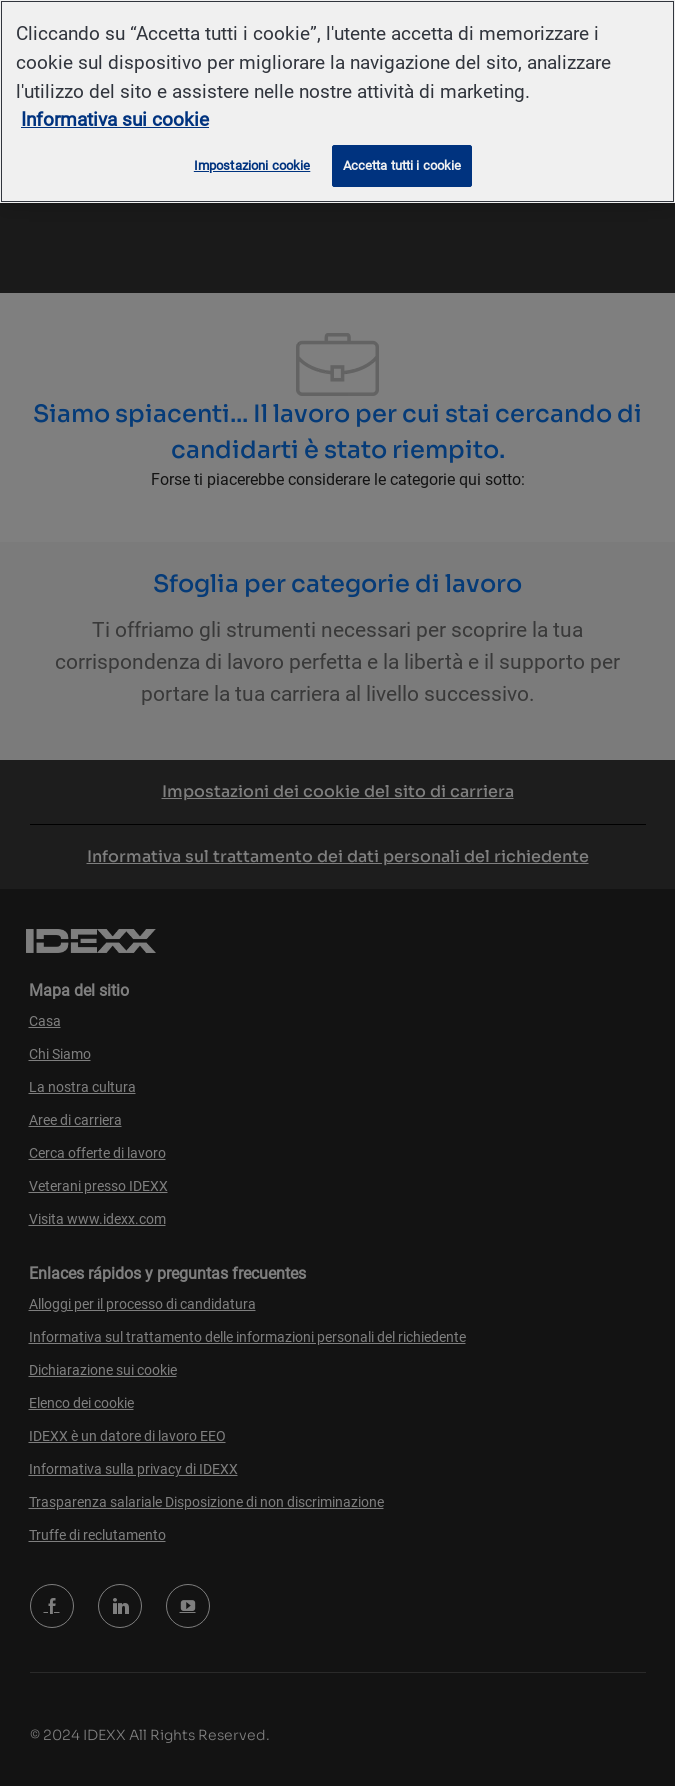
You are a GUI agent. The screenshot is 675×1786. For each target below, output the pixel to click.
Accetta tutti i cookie (402, 165)
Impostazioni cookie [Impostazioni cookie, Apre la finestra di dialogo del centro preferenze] (252, 165)
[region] (337, 101)
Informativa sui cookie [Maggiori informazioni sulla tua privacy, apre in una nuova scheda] (115, 119)
